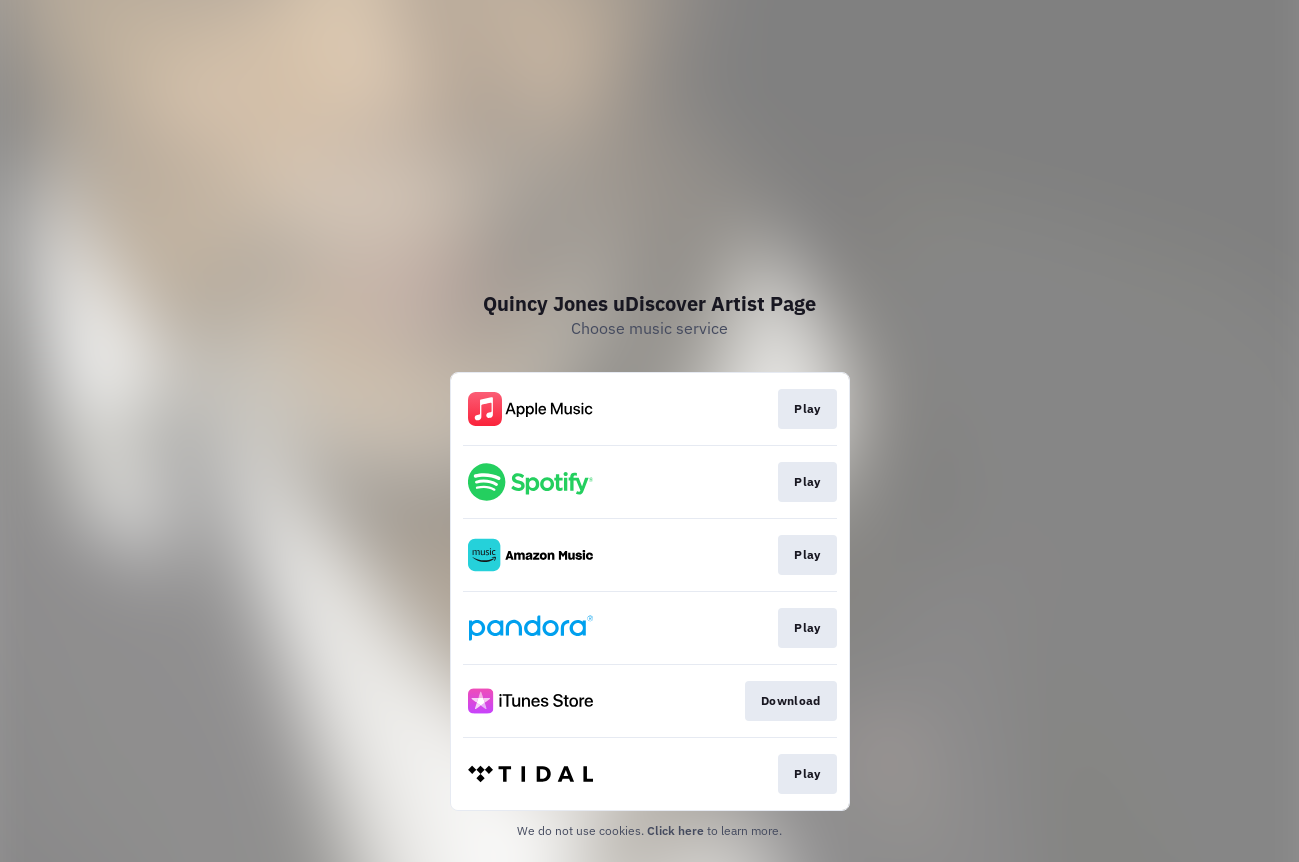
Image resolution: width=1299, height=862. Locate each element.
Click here (675, 830)
